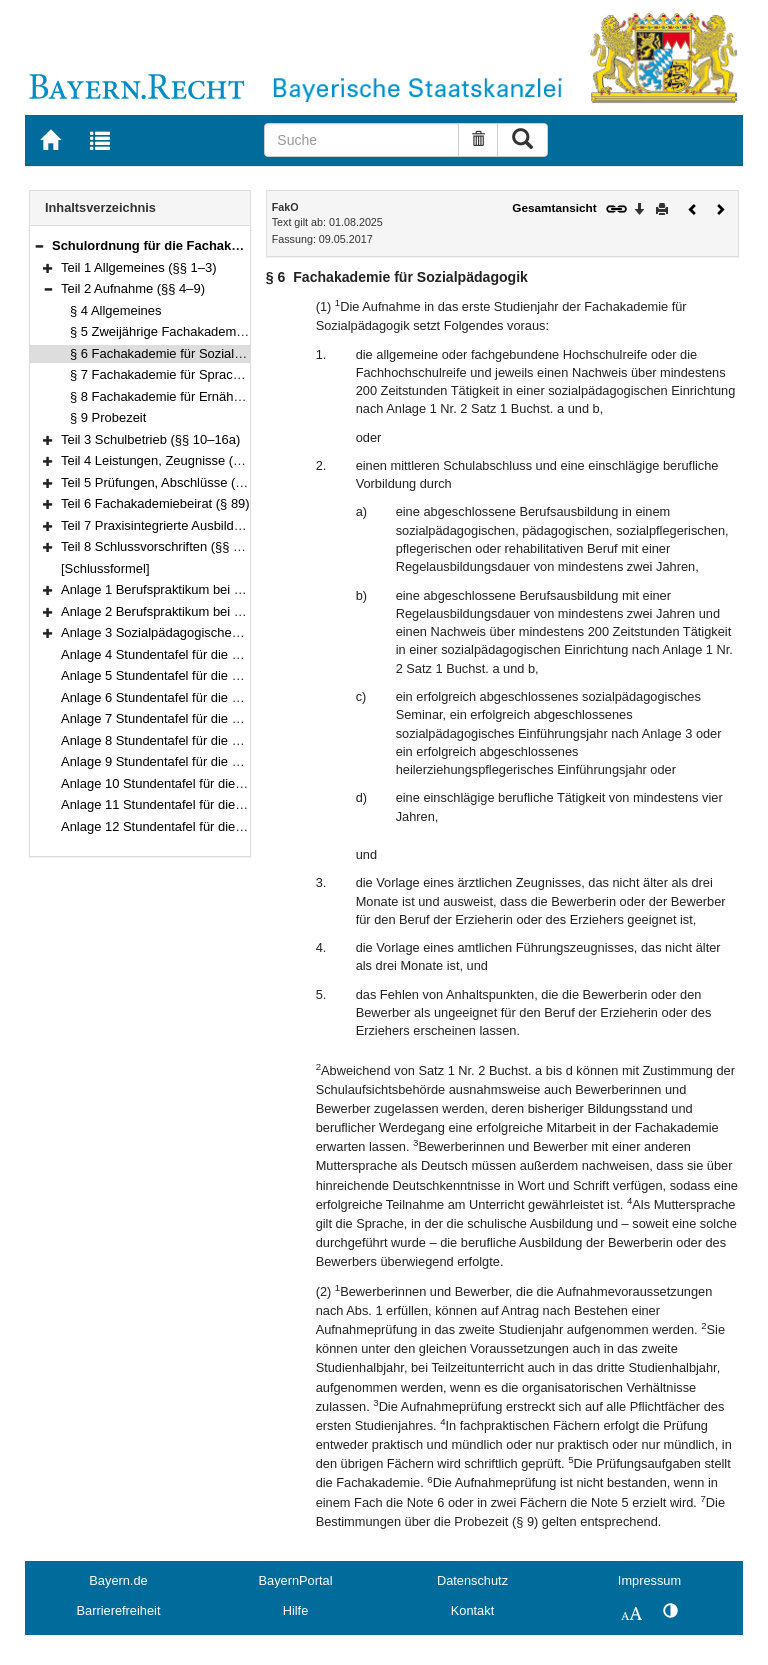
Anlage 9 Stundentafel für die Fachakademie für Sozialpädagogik (247, 761)
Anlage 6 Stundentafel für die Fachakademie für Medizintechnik (243, 697)
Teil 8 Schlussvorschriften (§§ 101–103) (174, 546)
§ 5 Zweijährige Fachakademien (162, 331)
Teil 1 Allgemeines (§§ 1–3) (139, 267)
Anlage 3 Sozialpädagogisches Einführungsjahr (197, 632)
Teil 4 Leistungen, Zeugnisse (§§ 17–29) (176, 460)
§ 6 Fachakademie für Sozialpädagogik (182, 353)
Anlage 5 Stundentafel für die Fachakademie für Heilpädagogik (241, 675)
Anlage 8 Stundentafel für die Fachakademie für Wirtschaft (229, 740)
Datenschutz (472, 1580)
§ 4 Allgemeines (115, 310)
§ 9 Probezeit (108, 417)
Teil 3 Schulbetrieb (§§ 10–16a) (150, 439)
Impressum (649, 1580)
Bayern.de (118, 1580)
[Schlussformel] (105, 568)
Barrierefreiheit (119, 1610)
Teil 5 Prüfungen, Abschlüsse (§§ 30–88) (177, 482)
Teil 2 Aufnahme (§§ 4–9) (133, 288)
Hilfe (296, 1610)
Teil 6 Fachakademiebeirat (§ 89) (155, 503)
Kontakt (472, 1610)
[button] (39, 245)
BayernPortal (296, 1580)
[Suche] (361, 140)
